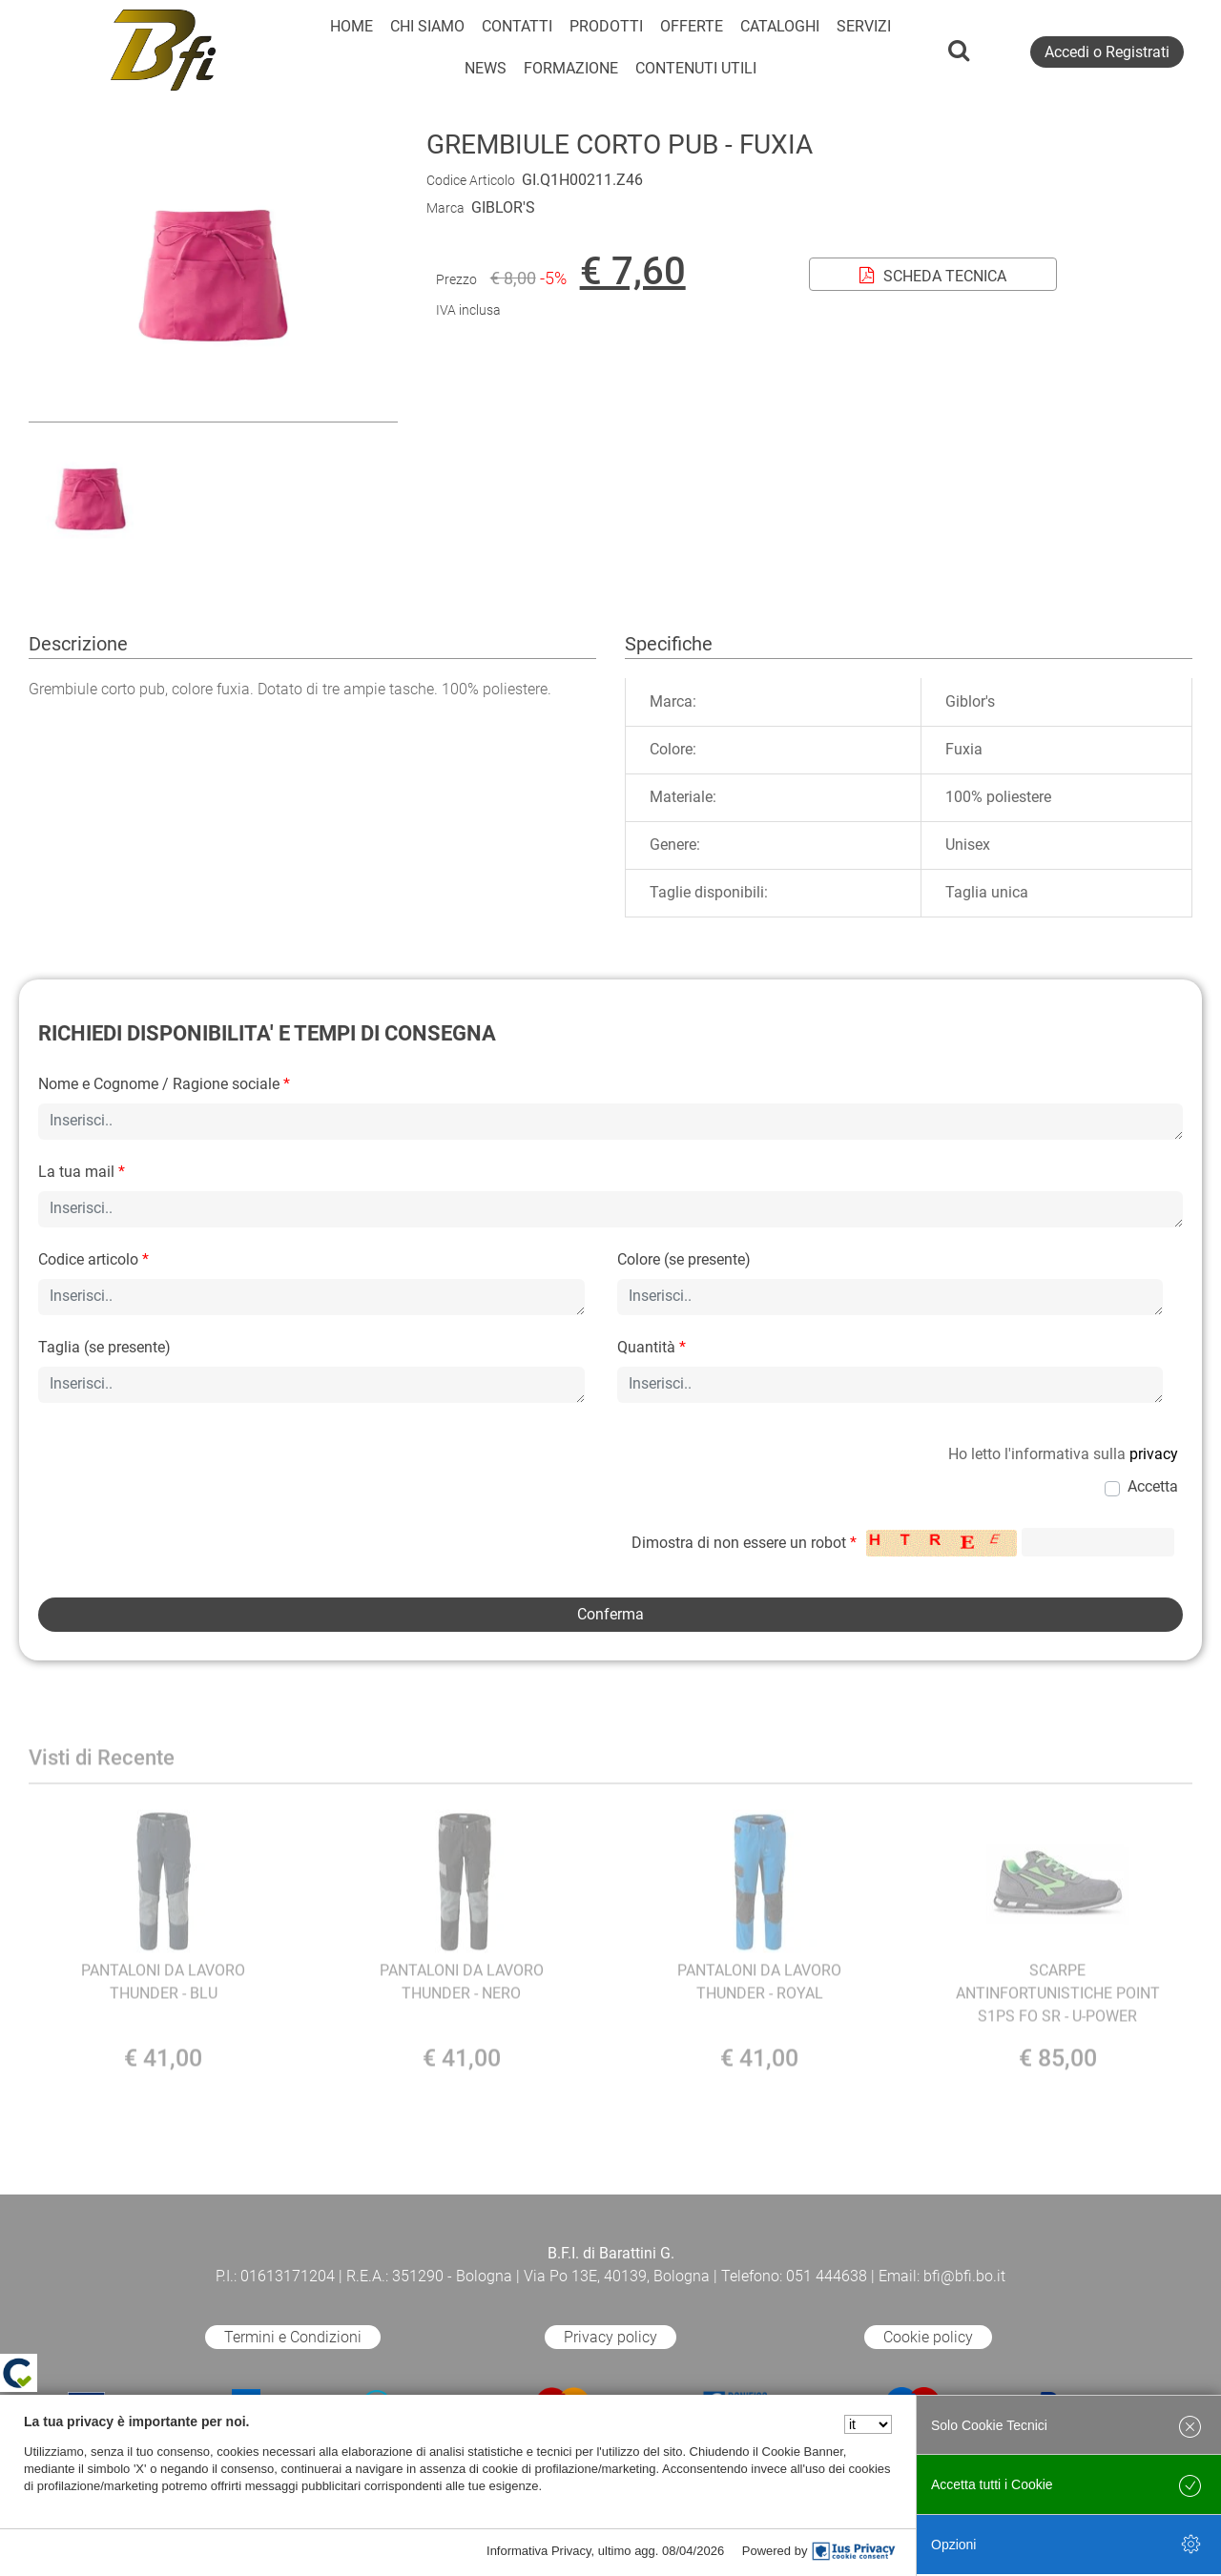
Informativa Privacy (538, 2551)
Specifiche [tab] (669, 643)
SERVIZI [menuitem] (864, 26)
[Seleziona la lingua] (868, 2424)
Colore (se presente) (684, 1259)
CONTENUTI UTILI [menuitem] (695, 68)
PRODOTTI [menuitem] (606, 26)
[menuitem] (571, 68)
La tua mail (81, 1172)
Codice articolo (93, 1259)
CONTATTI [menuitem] (517, 26)
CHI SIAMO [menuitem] (427, 26)
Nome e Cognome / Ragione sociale (164, 1084)
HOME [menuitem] (351, 26)
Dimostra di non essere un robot (744, 1543)
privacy (1153, 1454)
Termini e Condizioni (293, 2337)
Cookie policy (928, 2337)
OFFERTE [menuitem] (691, 26)
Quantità (651, 1347)
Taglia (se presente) (104, 1347)
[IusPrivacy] (854, 2551)
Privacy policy (610, 2337)
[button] (212, 410)
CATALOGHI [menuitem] (779, 26)
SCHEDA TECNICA (932, 276)
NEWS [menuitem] (486, 68)
